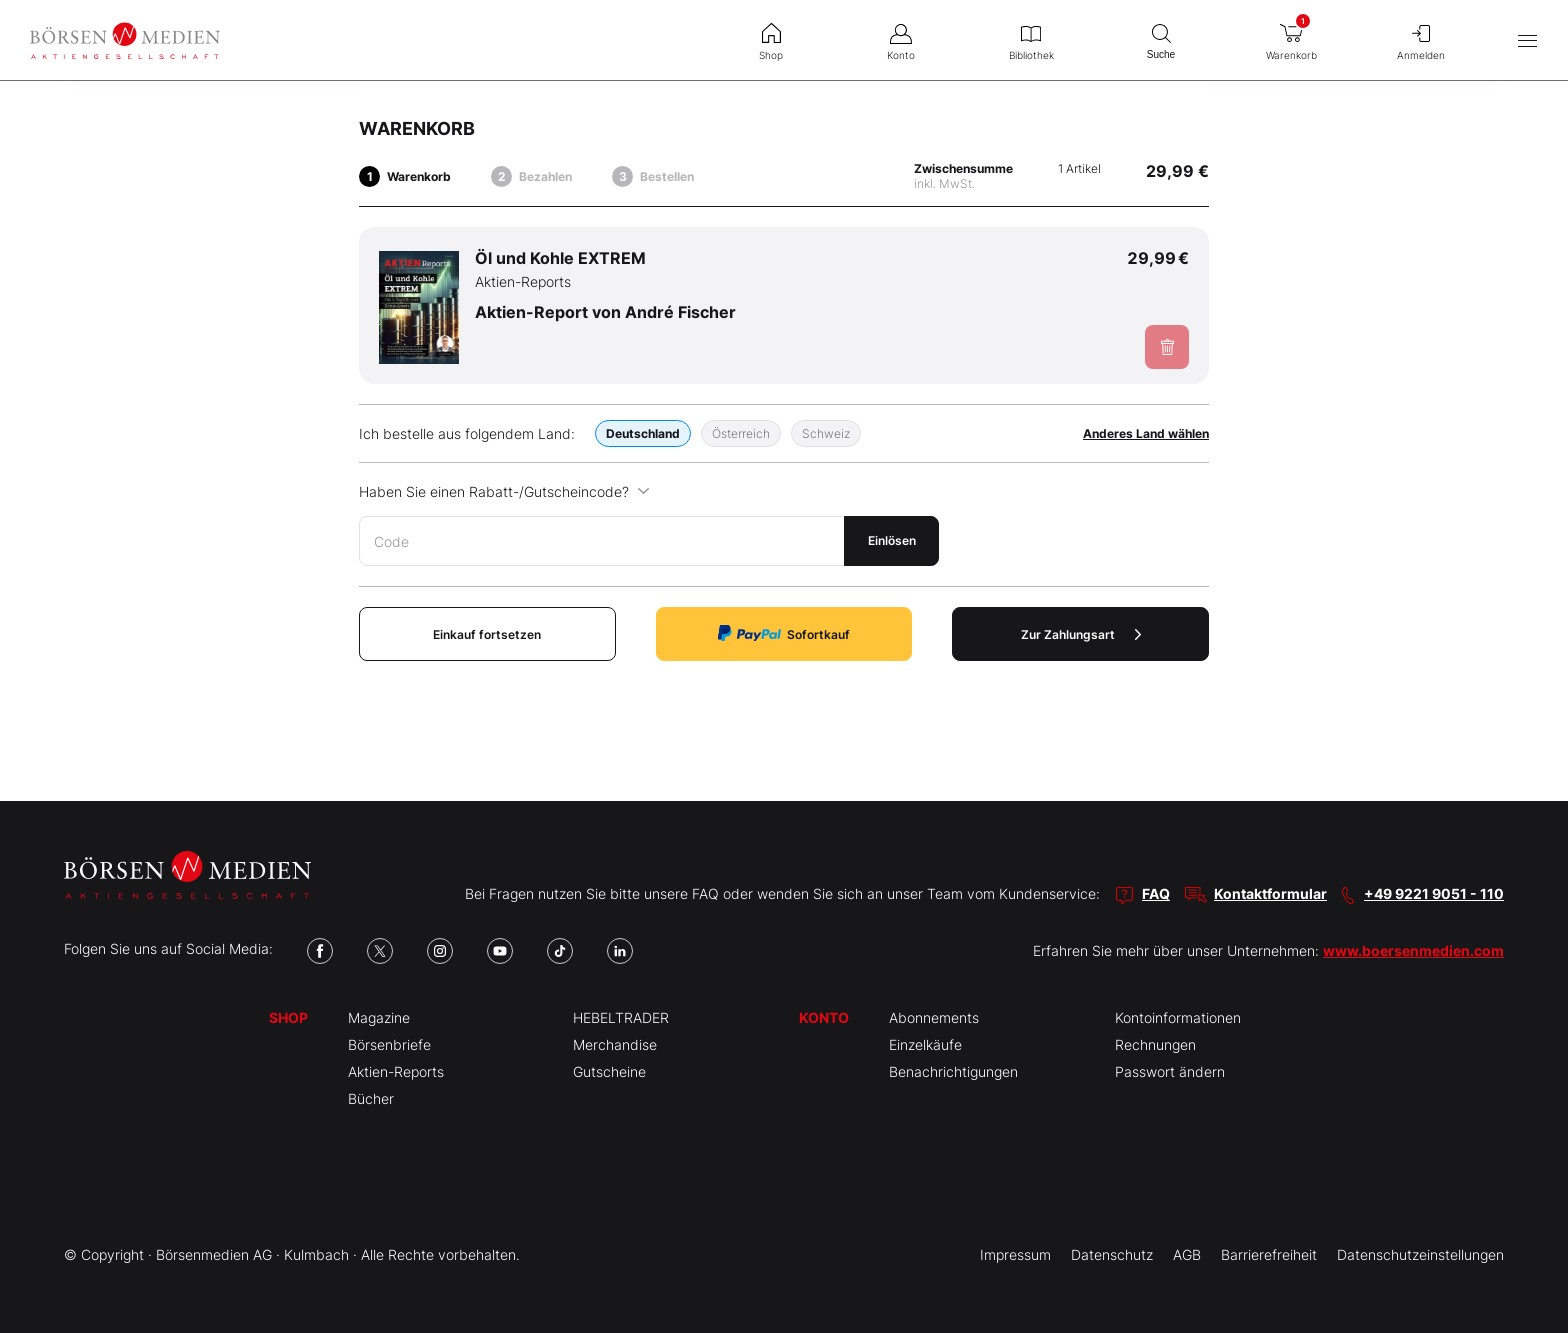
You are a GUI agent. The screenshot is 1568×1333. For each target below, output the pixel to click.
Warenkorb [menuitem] (1291, 36)
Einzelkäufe (925, 1044)
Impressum (1015, 1254)
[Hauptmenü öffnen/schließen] (1527, 40)
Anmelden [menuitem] (1421, 40)
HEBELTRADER (621, 1017)
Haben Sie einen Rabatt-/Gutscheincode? (504, 491)
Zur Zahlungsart (1081, 634)
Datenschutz (1112, 1254)
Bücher (371, 1098)
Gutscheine (609, 1071)
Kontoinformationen (1178, 1017)
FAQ (1156, 893)
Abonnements (934, 1017)
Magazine (379, 1017)
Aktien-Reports (396, 1071)
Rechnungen (1155, 1044)
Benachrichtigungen (953, 1071)
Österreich (741, 433)
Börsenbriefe (389, 1044)
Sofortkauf (784, 633)
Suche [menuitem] (1161, 39)
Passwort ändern (1170, 1071)
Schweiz (826, 433)
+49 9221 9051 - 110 (1434, 893)
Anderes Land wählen (1146, 433)
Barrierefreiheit (1269, 1254)
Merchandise (615, 1044)
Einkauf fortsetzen (487, 634)
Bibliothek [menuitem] (1031, 40)
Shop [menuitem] (771, 40)
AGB (1187, 1254)
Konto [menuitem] (901, 40)
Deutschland (643, 433)
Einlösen (892, 540)
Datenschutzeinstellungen (1420, 1254)
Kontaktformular (1270, 893)
